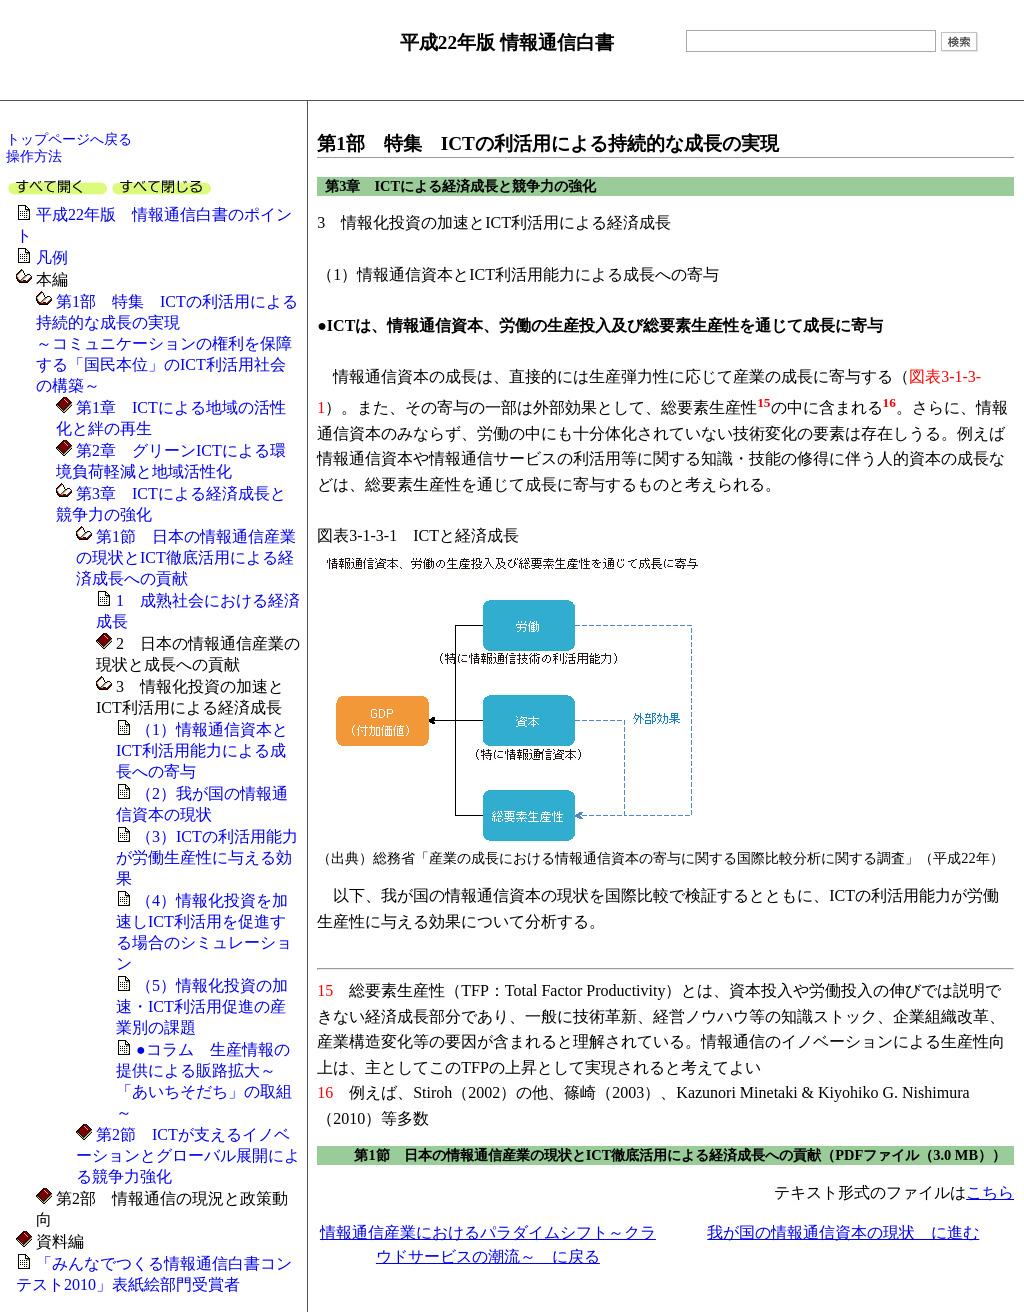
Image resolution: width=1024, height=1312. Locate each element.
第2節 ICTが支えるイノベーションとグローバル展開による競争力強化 (188, 1155)
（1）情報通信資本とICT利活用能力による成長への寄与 (202, 750)
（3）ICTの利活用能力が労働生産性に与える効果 (207, 857)
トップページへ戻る (69, 139)
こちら (990, 1192)
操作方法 (34, 156)
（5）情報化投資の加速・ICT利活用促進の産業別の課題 (202, 1006)
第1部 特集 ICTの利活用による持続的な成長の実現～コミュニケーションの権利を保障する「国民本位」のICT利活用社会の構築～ (167, 343)
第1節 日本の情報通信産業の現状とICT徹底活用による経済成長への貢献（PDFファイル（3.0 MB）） (680, 1155)
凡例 (52, 257)
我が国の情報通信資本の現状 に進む (843, 1232)
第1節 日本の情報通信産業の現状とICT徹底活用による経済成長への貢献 (186, 557)
